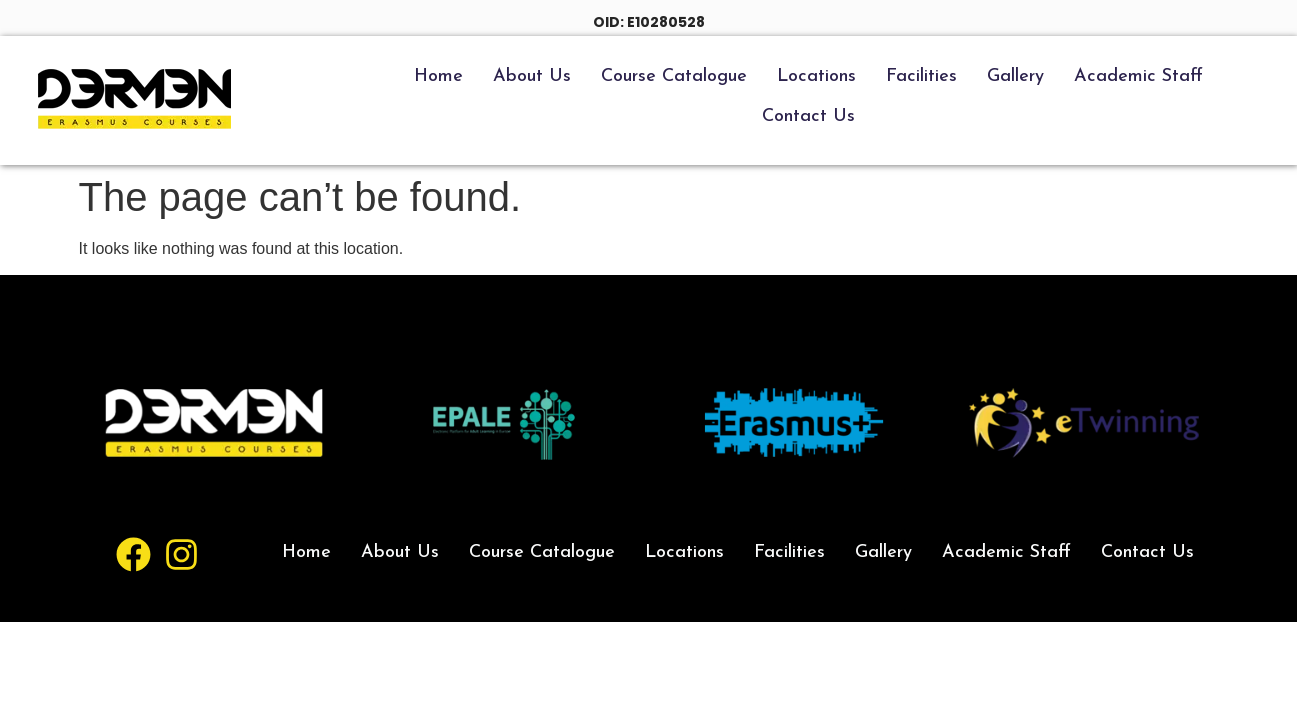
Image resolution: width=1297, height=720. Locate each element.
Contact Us (808, 116)
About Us (532, 76)
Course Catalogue (674, 76)
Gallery (1015, 76)
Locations (816, 76)
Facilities (921, 76)
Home (438, 76)
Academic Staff (1138, 76)
